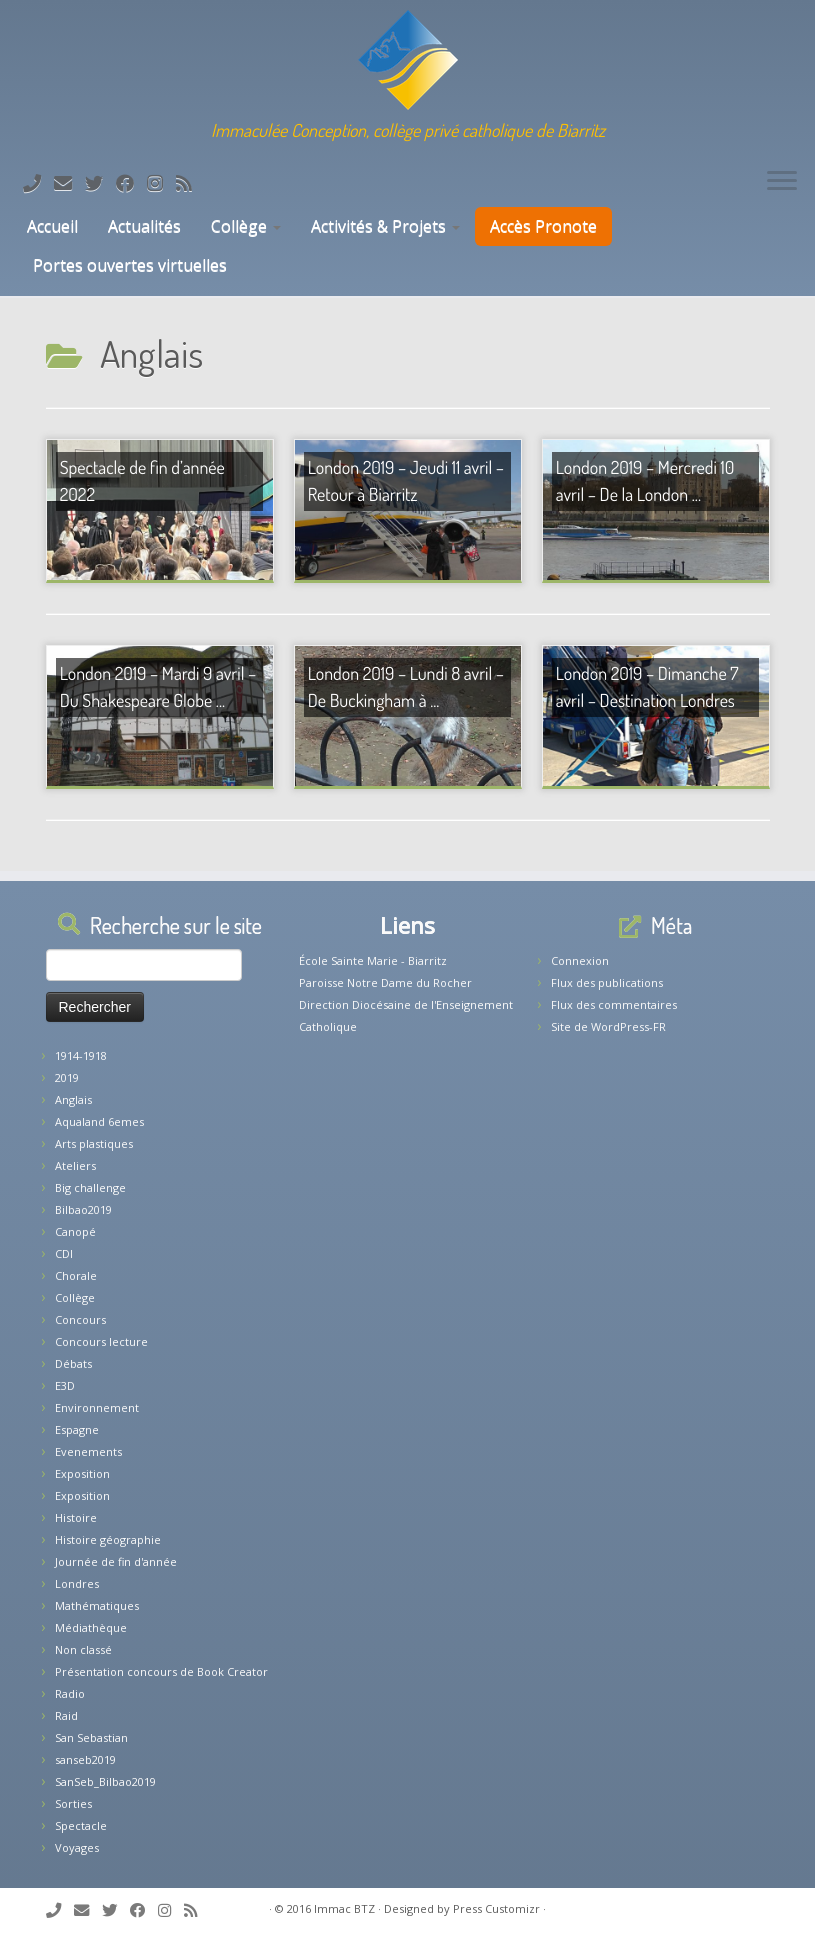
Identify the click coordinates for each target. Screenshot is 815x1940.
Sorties (73, 1803)
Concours (80, 1319)
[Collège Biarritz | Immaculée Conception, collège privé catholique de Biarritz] (407, 60)
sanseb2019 (85, 1759)
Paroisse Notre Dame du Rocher (385, 982)
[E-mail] (69, 183)
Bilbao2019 (83, 1209)
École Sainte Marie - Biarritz (373, 960)
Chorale (76, 1275)
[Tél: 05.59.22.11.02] (38, 183)
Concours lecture (101, 1341)
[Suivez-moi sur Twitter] (100, 183)
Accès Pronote (543, 226)
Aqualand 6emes (99, 1121)
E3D (65, 1385)
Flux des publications (607, 982)
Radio (70, 1693)
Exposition (82, 1473)
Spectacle (81, 1825)
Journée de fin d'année (116, 1561)
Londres (77, 1583)
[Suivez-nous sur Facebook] (131, 183)
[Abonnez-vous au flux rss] (190, 183)
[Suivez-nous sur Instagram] (161, 183)
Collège (246, 226)
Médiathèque (91, 1627)
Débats (73, 1363)
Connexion (580, 960)
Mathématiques (97, 1605)
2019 (67, 1077)
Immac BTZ (344, 1908)
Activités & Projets (385, 226)
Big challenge (90, 1187)
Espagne (77, 1429)
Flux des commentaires (614, 1004)
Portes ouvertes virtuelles (130, 265)
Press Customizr (496, 1908)
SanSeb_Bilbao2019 (105, 1781)
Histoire (76, 1517)
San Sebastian (91, 1737)
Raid (66, 1715)
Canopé (75, 1231)
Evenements (88, 1451)
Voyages (77, 1847)
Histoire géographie (108, 1539)
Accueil (50, 226)
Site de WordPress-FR (608, 1026)
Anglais (73, 1099)
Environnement (97, 1407)
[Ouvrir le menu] (782, 182)
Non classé (83, 1649)
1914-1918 (81, 1055)
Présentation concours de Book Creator (161, 1671)
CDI (64, 1253)
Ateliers (75, 1165)
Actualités (144, 226)
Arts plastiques (94, 1143)
